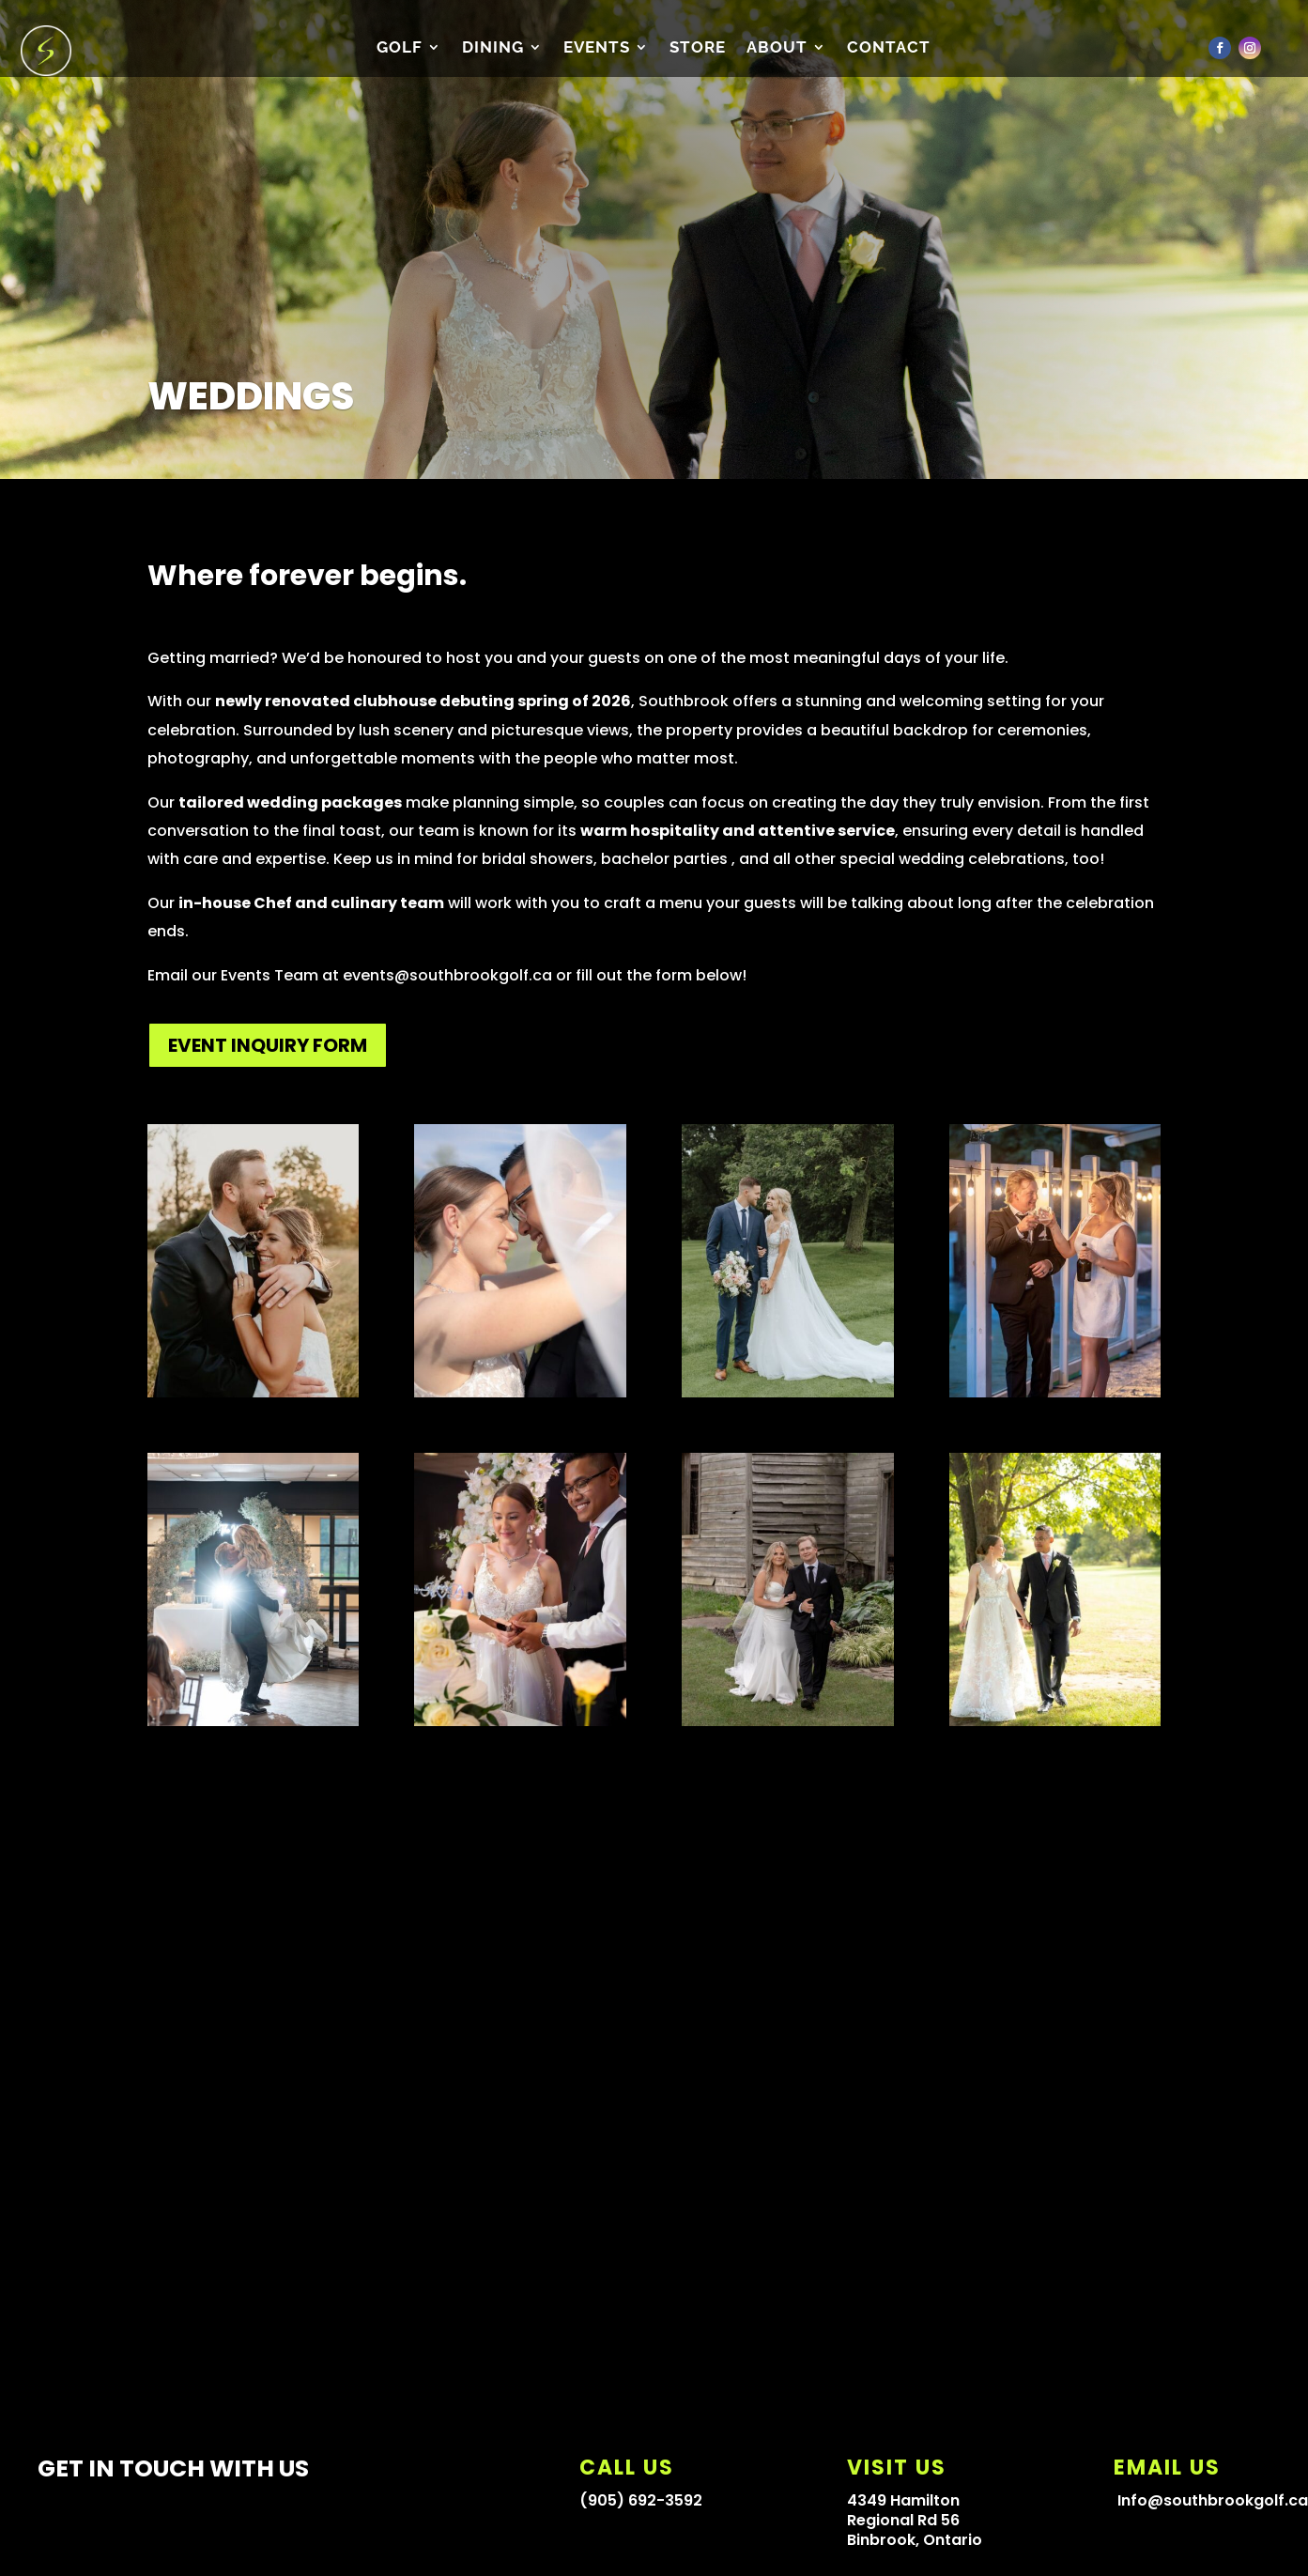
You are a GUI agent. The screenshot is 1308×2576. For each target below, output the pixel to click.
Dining (493, 48)
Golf (400, 48)
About (777, 48)
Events (596, 48)
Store (697, 48)
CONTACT (889, 48)
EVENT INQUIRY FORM (267, 1045)
